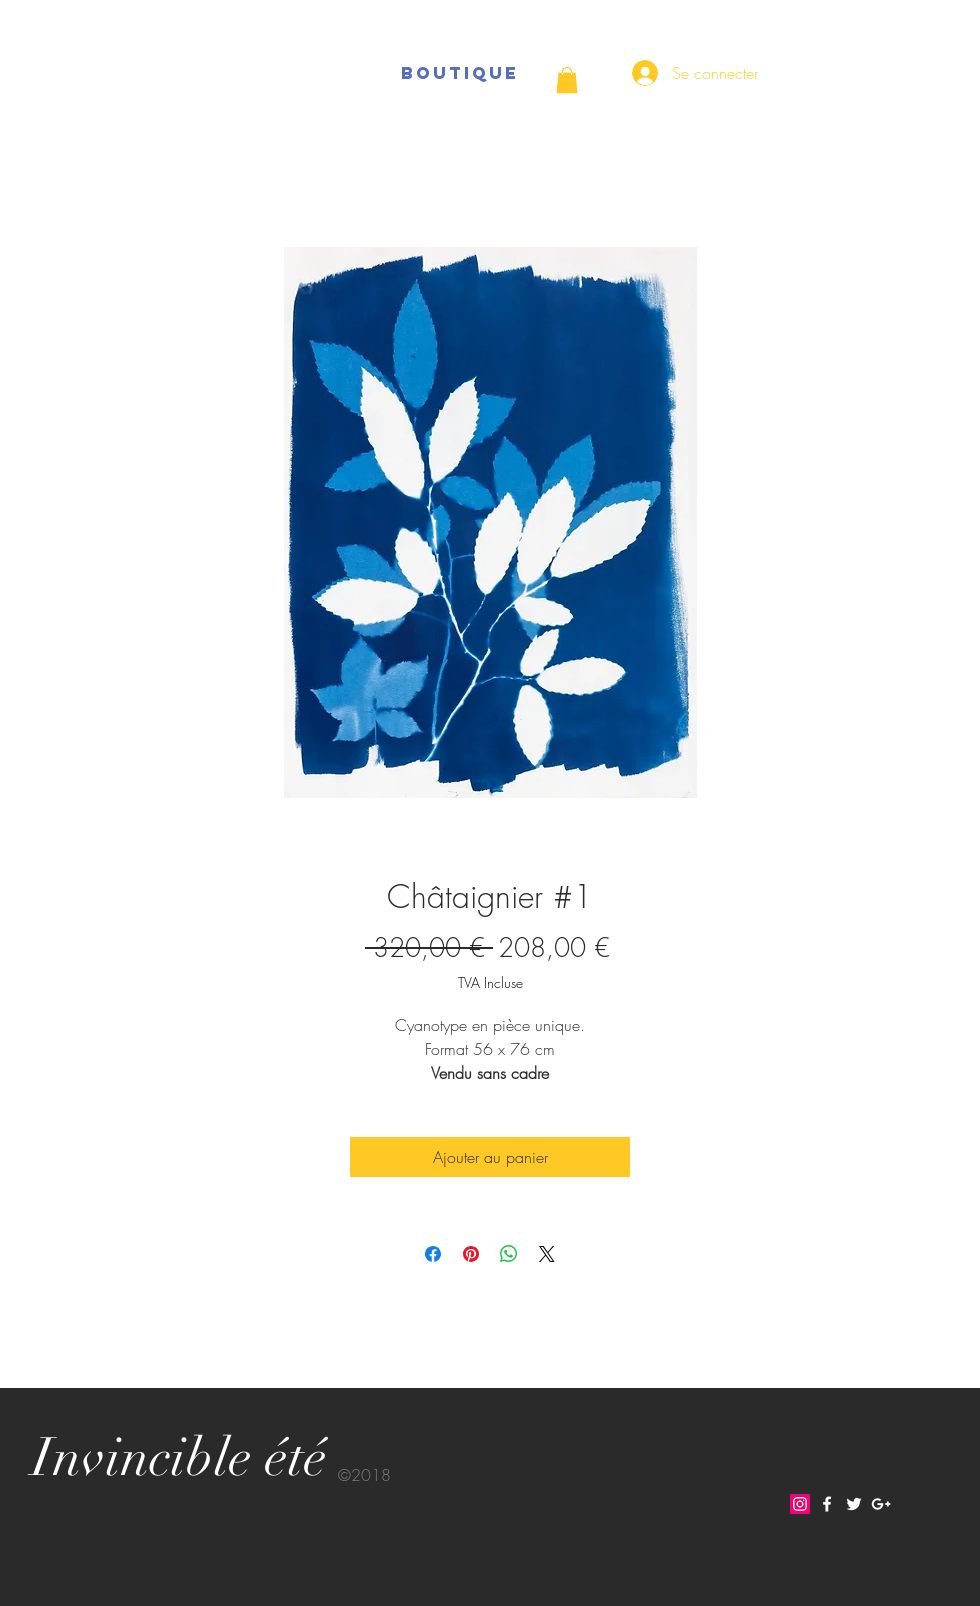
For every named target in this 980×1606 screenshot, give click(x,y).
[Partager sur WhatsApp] (509, 1254)
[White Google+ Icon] (881, 1504)
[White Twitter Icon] (854, 1504)
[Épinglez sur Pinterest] (471, 1254)
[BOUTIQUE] (460, 73)
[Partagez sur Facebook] (433, 1254)
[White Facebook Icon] (827, 1504)
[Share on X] (547, 1254)
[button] (567, 80)
